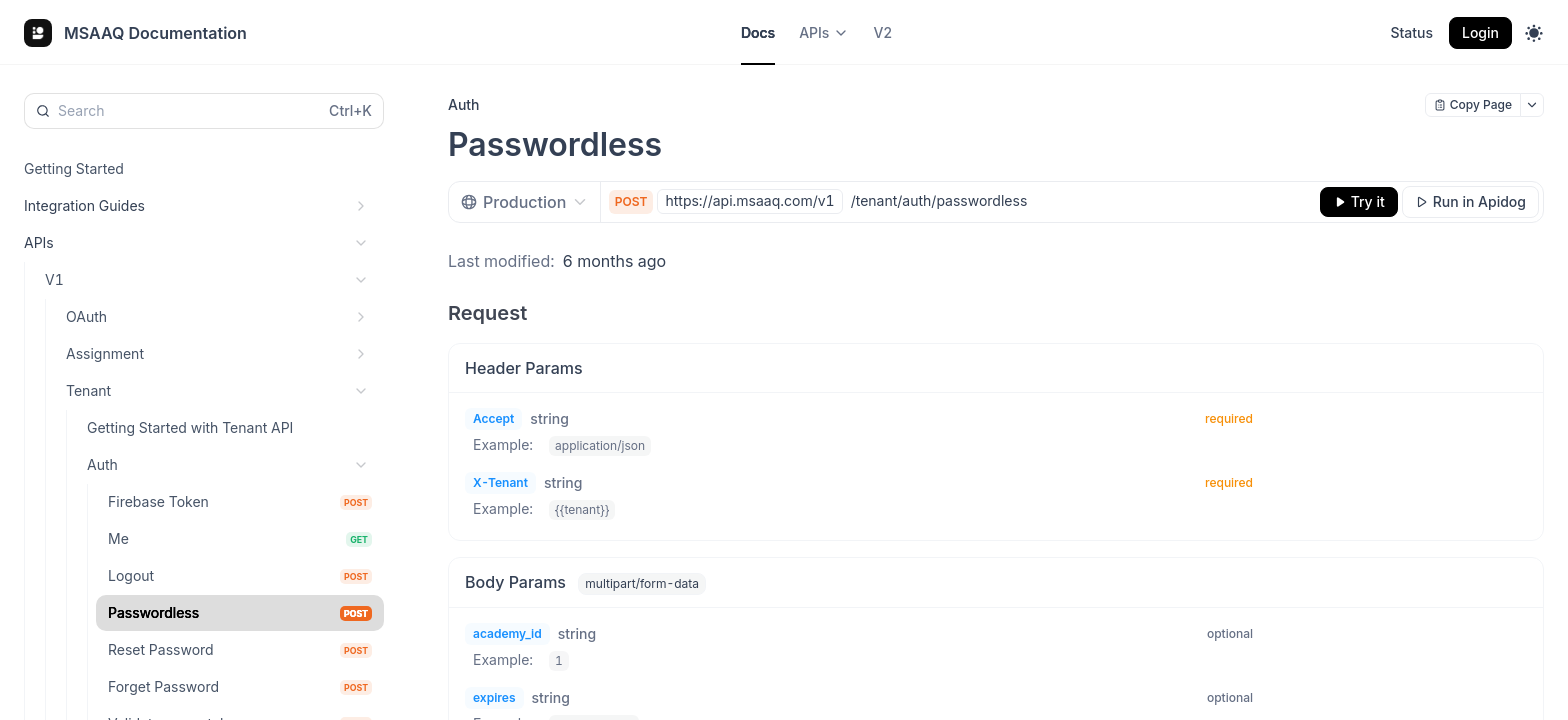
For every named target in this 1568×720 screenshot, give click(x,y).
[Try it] (1359, 202)
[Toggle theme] (1534, 33)
